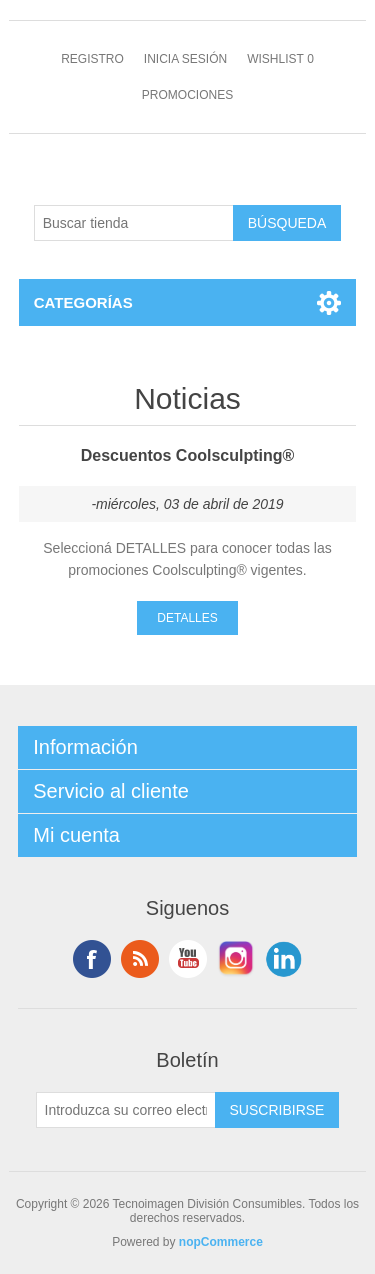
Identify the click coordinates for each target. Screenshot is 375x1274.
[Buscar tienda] (134, 223)
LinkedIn (284, 959)
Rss (140, 959)
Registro (92, 59)
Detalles (187, 618)
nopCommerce (221, 1242)
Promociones (187, 95)
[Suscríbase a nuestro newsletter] (126, 1110)
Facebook (92, 959)
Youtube (188, 959)
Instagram (236, 959)
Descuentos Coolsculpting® (188, 455)
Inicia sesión (185, 59)
